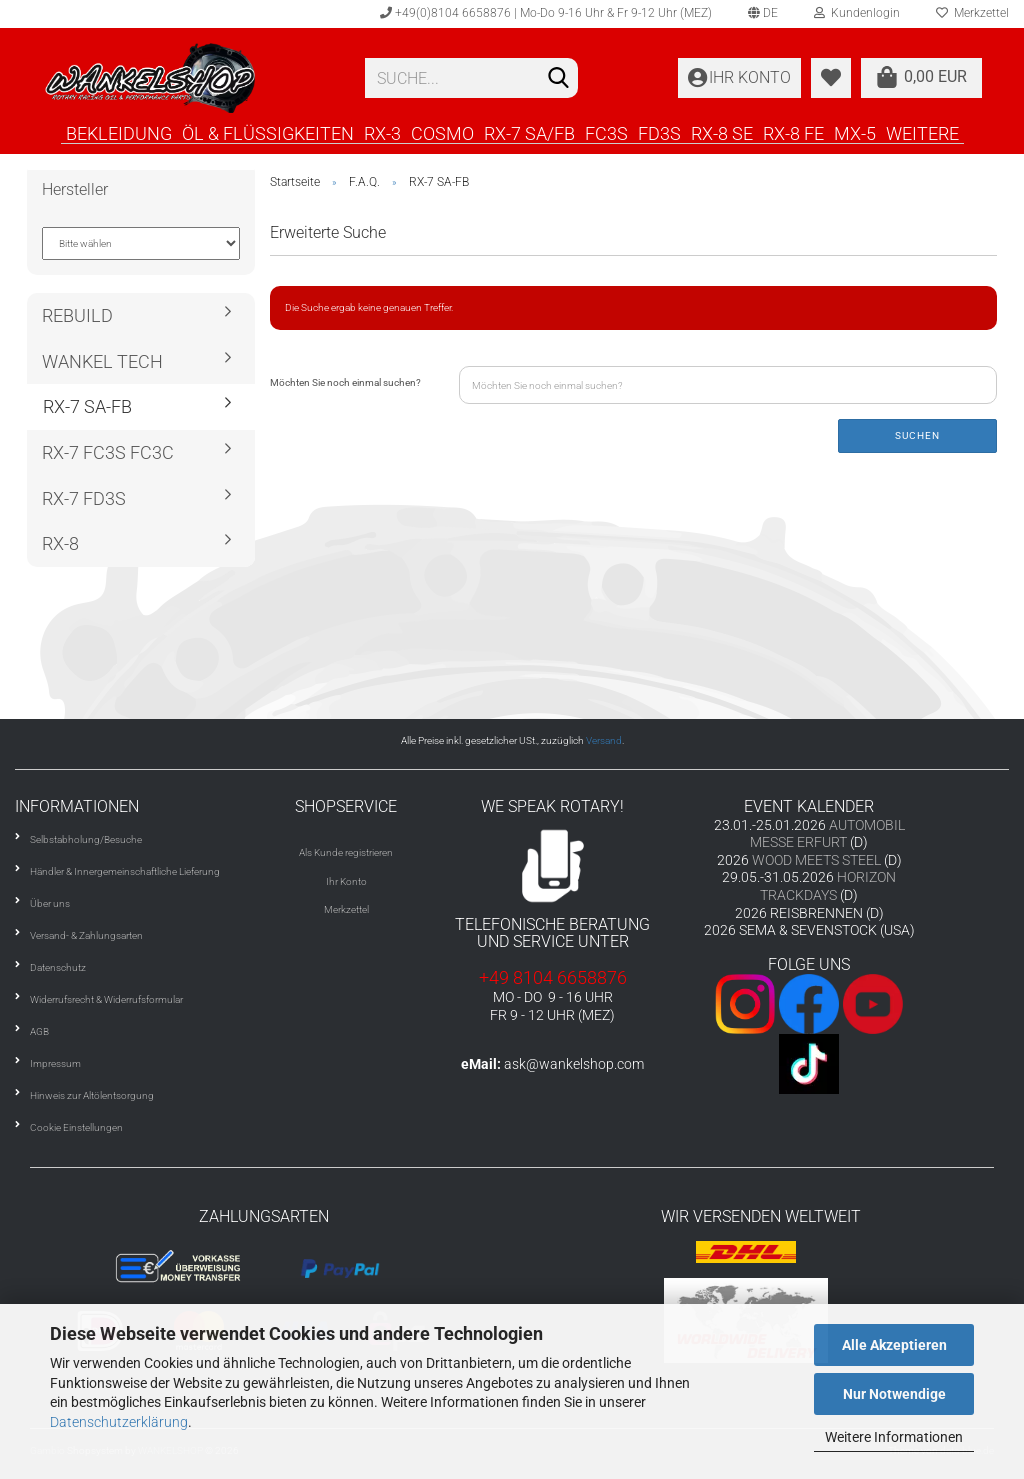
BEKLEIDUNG (119, 133)
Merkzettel (346, 909)
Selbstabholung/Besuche (86, 839)
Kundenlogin (857, 13)
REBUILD (77, 315)
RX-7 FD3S (84, 498)
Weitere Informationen (894, 1437)
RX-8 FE (793, 133)
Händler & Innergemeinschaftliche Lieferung (125, 871)
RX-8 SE (722, 133)
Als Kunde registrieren (346, 852)
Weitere (922, 133)
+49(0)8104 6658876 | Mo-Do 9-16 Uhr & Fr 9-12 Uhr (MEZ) (546, 13)
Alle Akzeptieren (894, 1345)
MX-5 (855, 133)
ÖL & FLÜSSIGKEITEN (268, 133)
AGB (39, 1031)
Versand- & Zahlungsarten (86, 935)
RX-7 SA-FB (87, 406)
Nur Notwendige (894, 1394)
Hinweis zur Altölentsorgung (92, 1095)
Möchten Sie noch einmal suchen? (345, 382)
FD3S (659, 133)
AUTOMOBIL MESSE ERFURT (827, 834)
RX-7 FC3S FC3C (108, 452)
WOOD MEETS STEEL (816, 860)
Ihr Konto (346, 881)
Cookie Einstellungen (76, 1127)
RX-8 (60, 543)
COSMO (442, 133)
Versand (604, 740)
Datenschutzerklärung (119, 1422)
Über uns (50, 903)
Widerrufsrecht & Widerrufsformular (106, 999)
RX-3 (382, 133)
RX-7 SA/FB (529, 133)
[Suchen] (559, 79)
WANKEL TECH (102, 361)
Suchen (917, 435)
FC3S (606, 133)
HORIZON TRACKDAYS (828, 886)
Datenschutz (58, 967)
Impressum (55, 1063)
